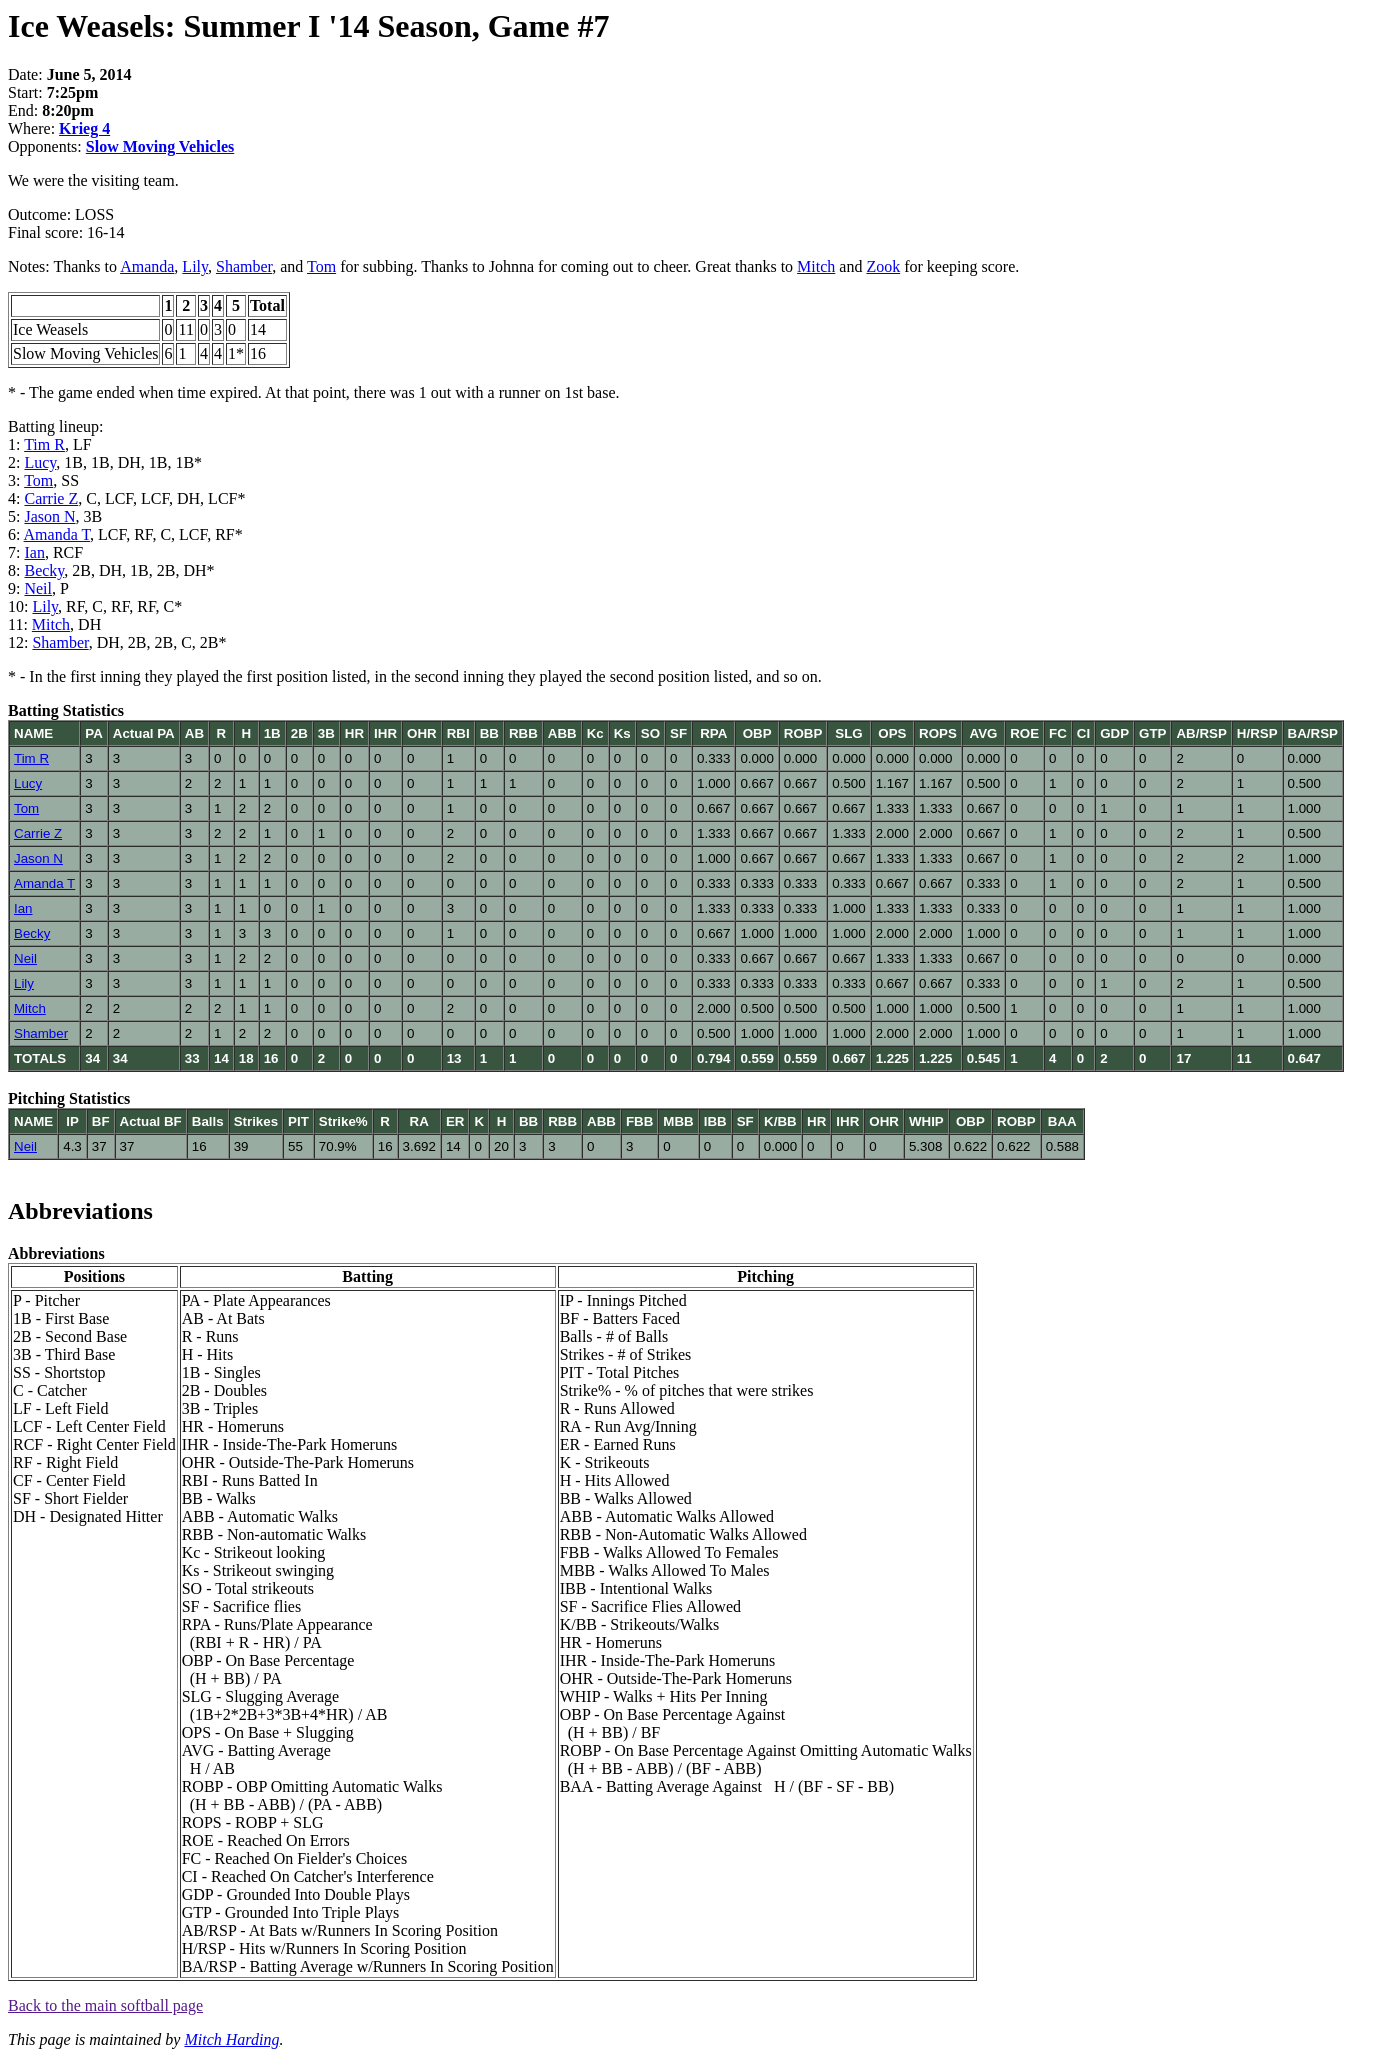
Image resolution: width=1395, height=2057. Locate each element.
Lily (195, 266)
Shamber (244, 266)
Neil (38, 588)
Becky (44, 570)
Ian (34, 552)
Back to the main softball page (105, 2005)
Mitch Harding (231, 2039)
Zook (883, 266)
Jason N (49, 516)
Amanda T (57, 534)
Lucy (40, 462)
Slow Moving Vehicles (160, 146)
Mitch (816, 266)
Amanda (147, 266)
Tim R (44, 444)
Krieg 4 (84, 128)
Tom (321, 266)
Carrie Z (51, 498)
